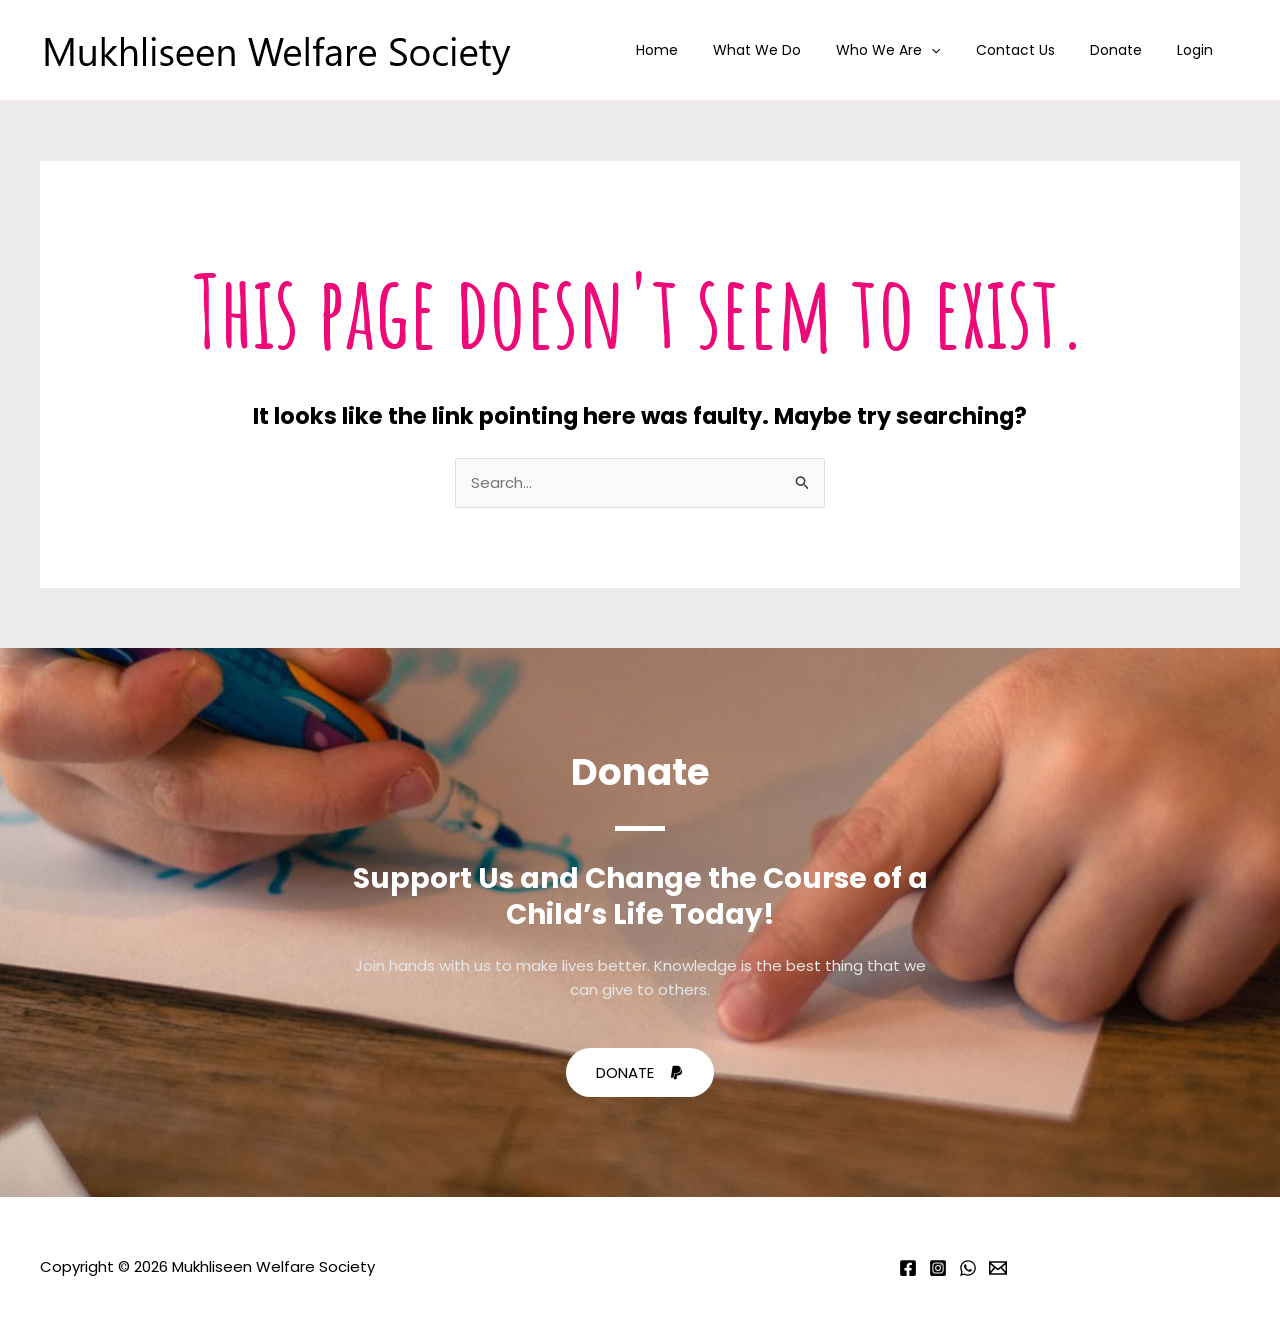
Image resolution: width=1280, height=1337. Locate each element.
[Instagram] (938, 1268)
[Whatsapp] (968, 1268)
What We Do (789, 50)
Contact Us (1032, 50)
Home (696, 50)
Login (1198, 50)
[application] (956, 50)
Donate (1126, 50)
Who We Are (913, 50)
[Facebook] (908, 1268)
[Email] (998, 1268)
